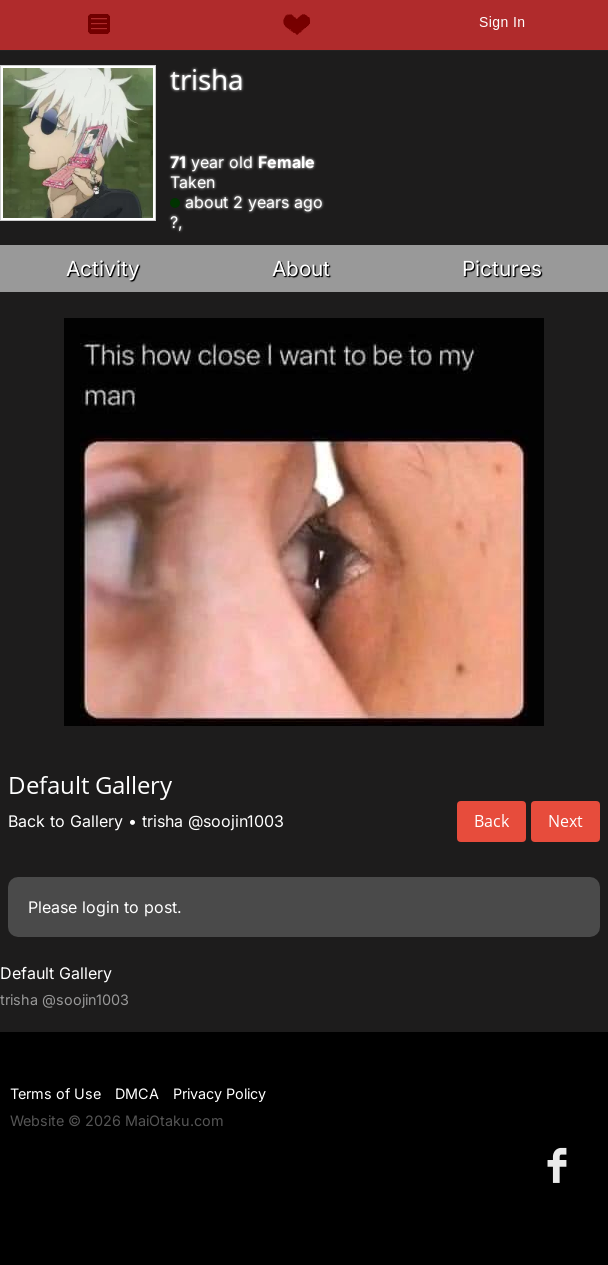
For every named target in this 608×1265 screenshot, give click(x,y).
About (301, 268)
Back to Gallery (65, 821)
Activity (103, 268)
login (100, 907)
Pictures (502, 268)
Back (491, 821)
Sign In (502, 22)
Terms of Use (55, 1093)
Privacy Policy (219, 1093)
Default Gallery (56, 973)
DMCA (137, 1093)
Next (565, 821)
